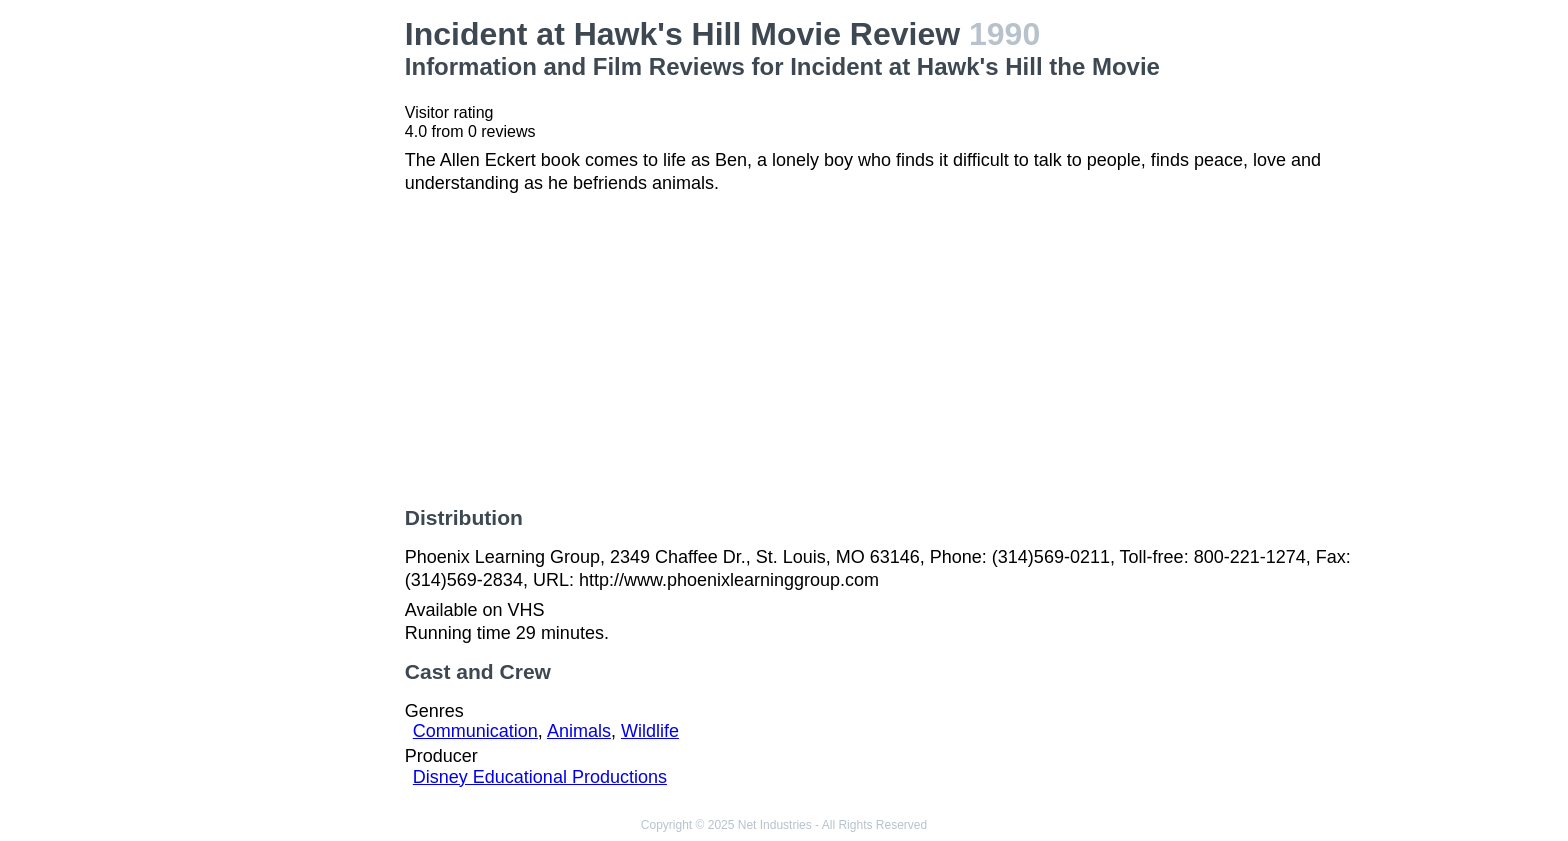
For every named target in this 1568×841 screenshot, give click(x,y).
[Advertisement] (272, 316)
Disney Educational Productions (540, 777)
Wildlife (650, 731)
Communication (475, 731)
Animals (579, 731)
